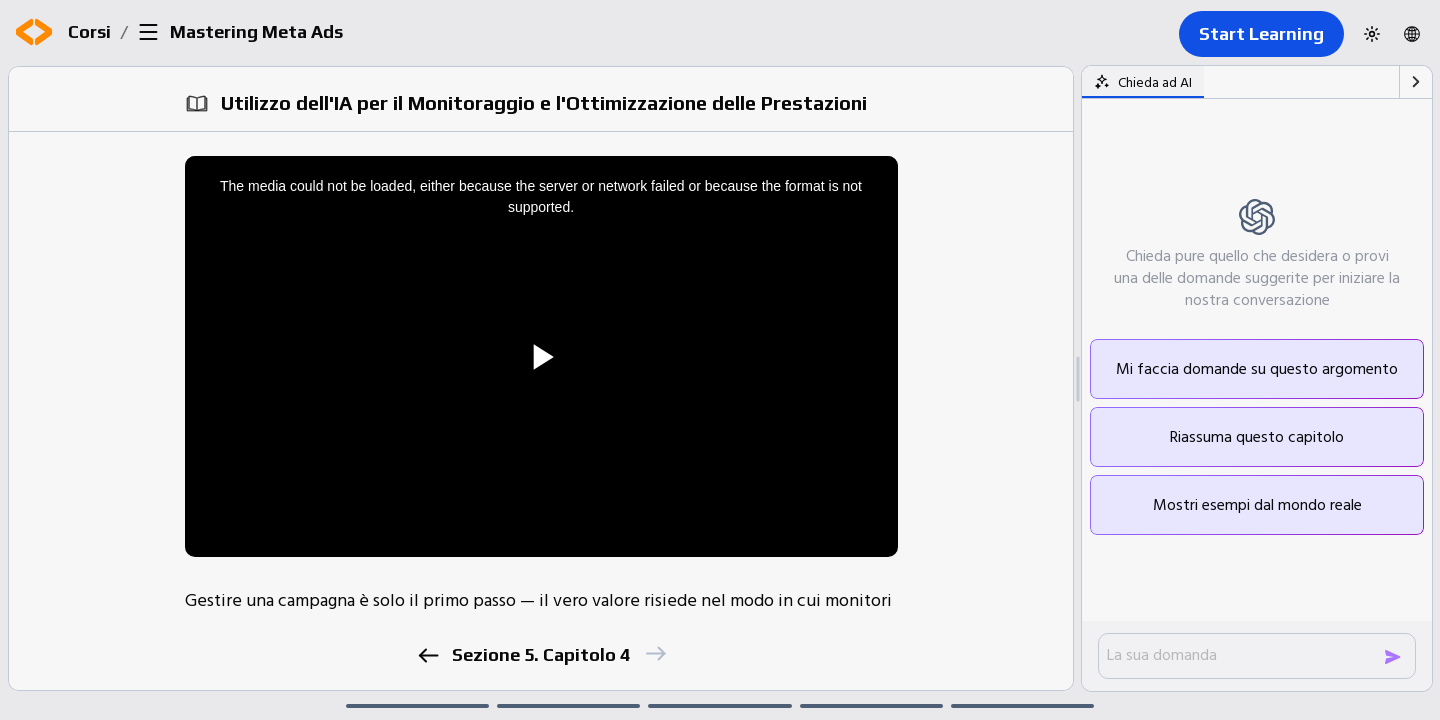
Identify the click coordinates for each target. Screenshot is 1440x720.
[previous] (427, 655)
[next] (654, 653)
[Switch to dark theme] (1372, 34)
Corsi (89, 31)
